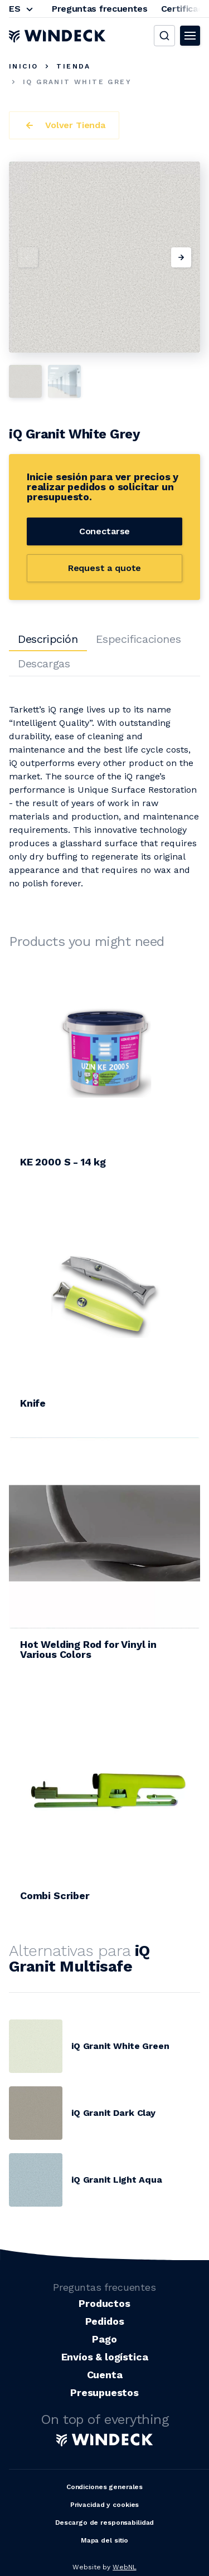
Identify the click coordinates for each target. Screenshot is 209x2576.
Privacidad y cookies (104, 2505)
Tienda (73, 66)
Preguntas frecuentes (100, 8)
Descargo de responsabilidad (104, 2522)
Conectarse (104, 531)
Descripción (48, 639)
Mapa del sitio (104, 2540)
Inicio (23, 66)
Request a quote (105, 568)
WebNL (124, 2567)
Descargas (44, 663)
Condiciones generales (104, 2487)
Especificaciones (138, 639)
